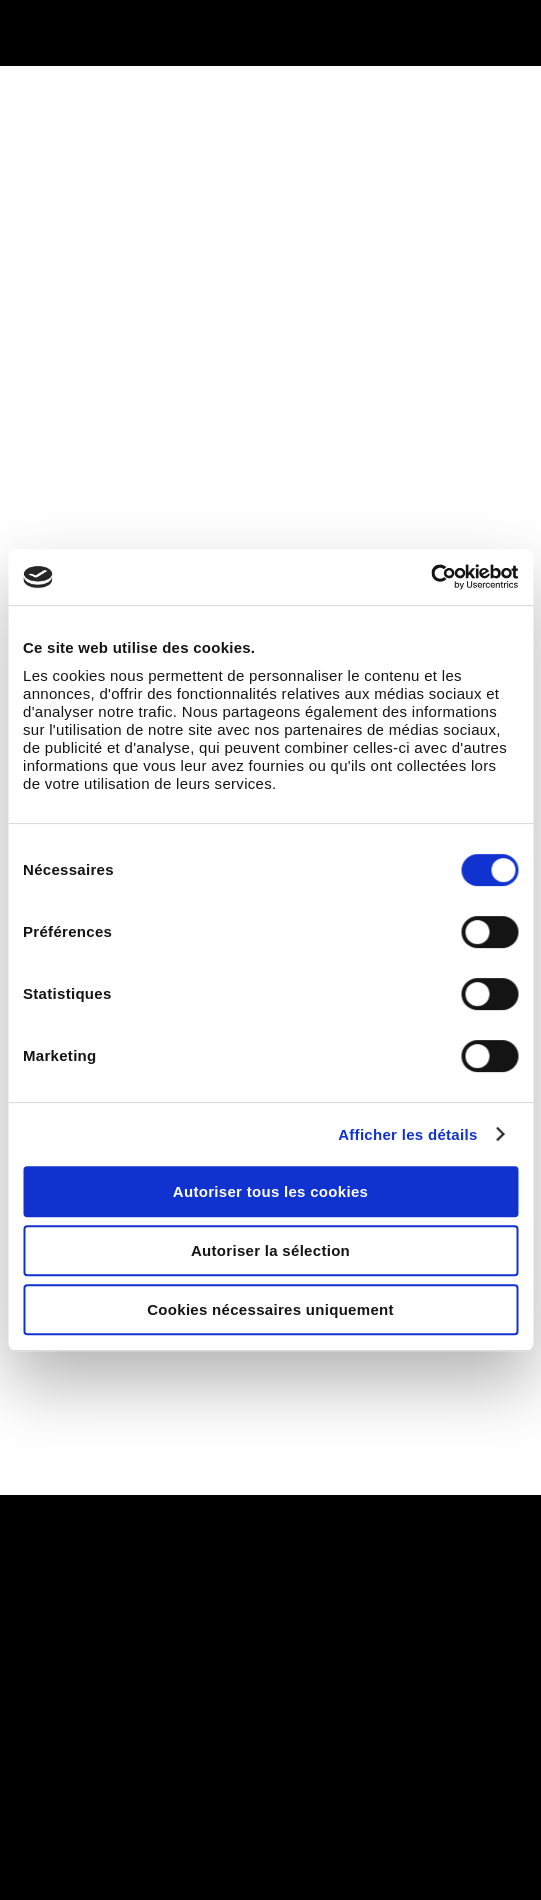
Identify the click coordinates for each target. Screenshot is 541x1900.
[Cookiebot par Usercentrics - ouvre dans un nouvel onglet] (430, 577)
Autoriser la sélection (270, 1250)
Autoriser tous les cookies (270, 1191)
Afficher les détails (407, 1134)
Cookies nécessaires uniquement (270, 1309)
